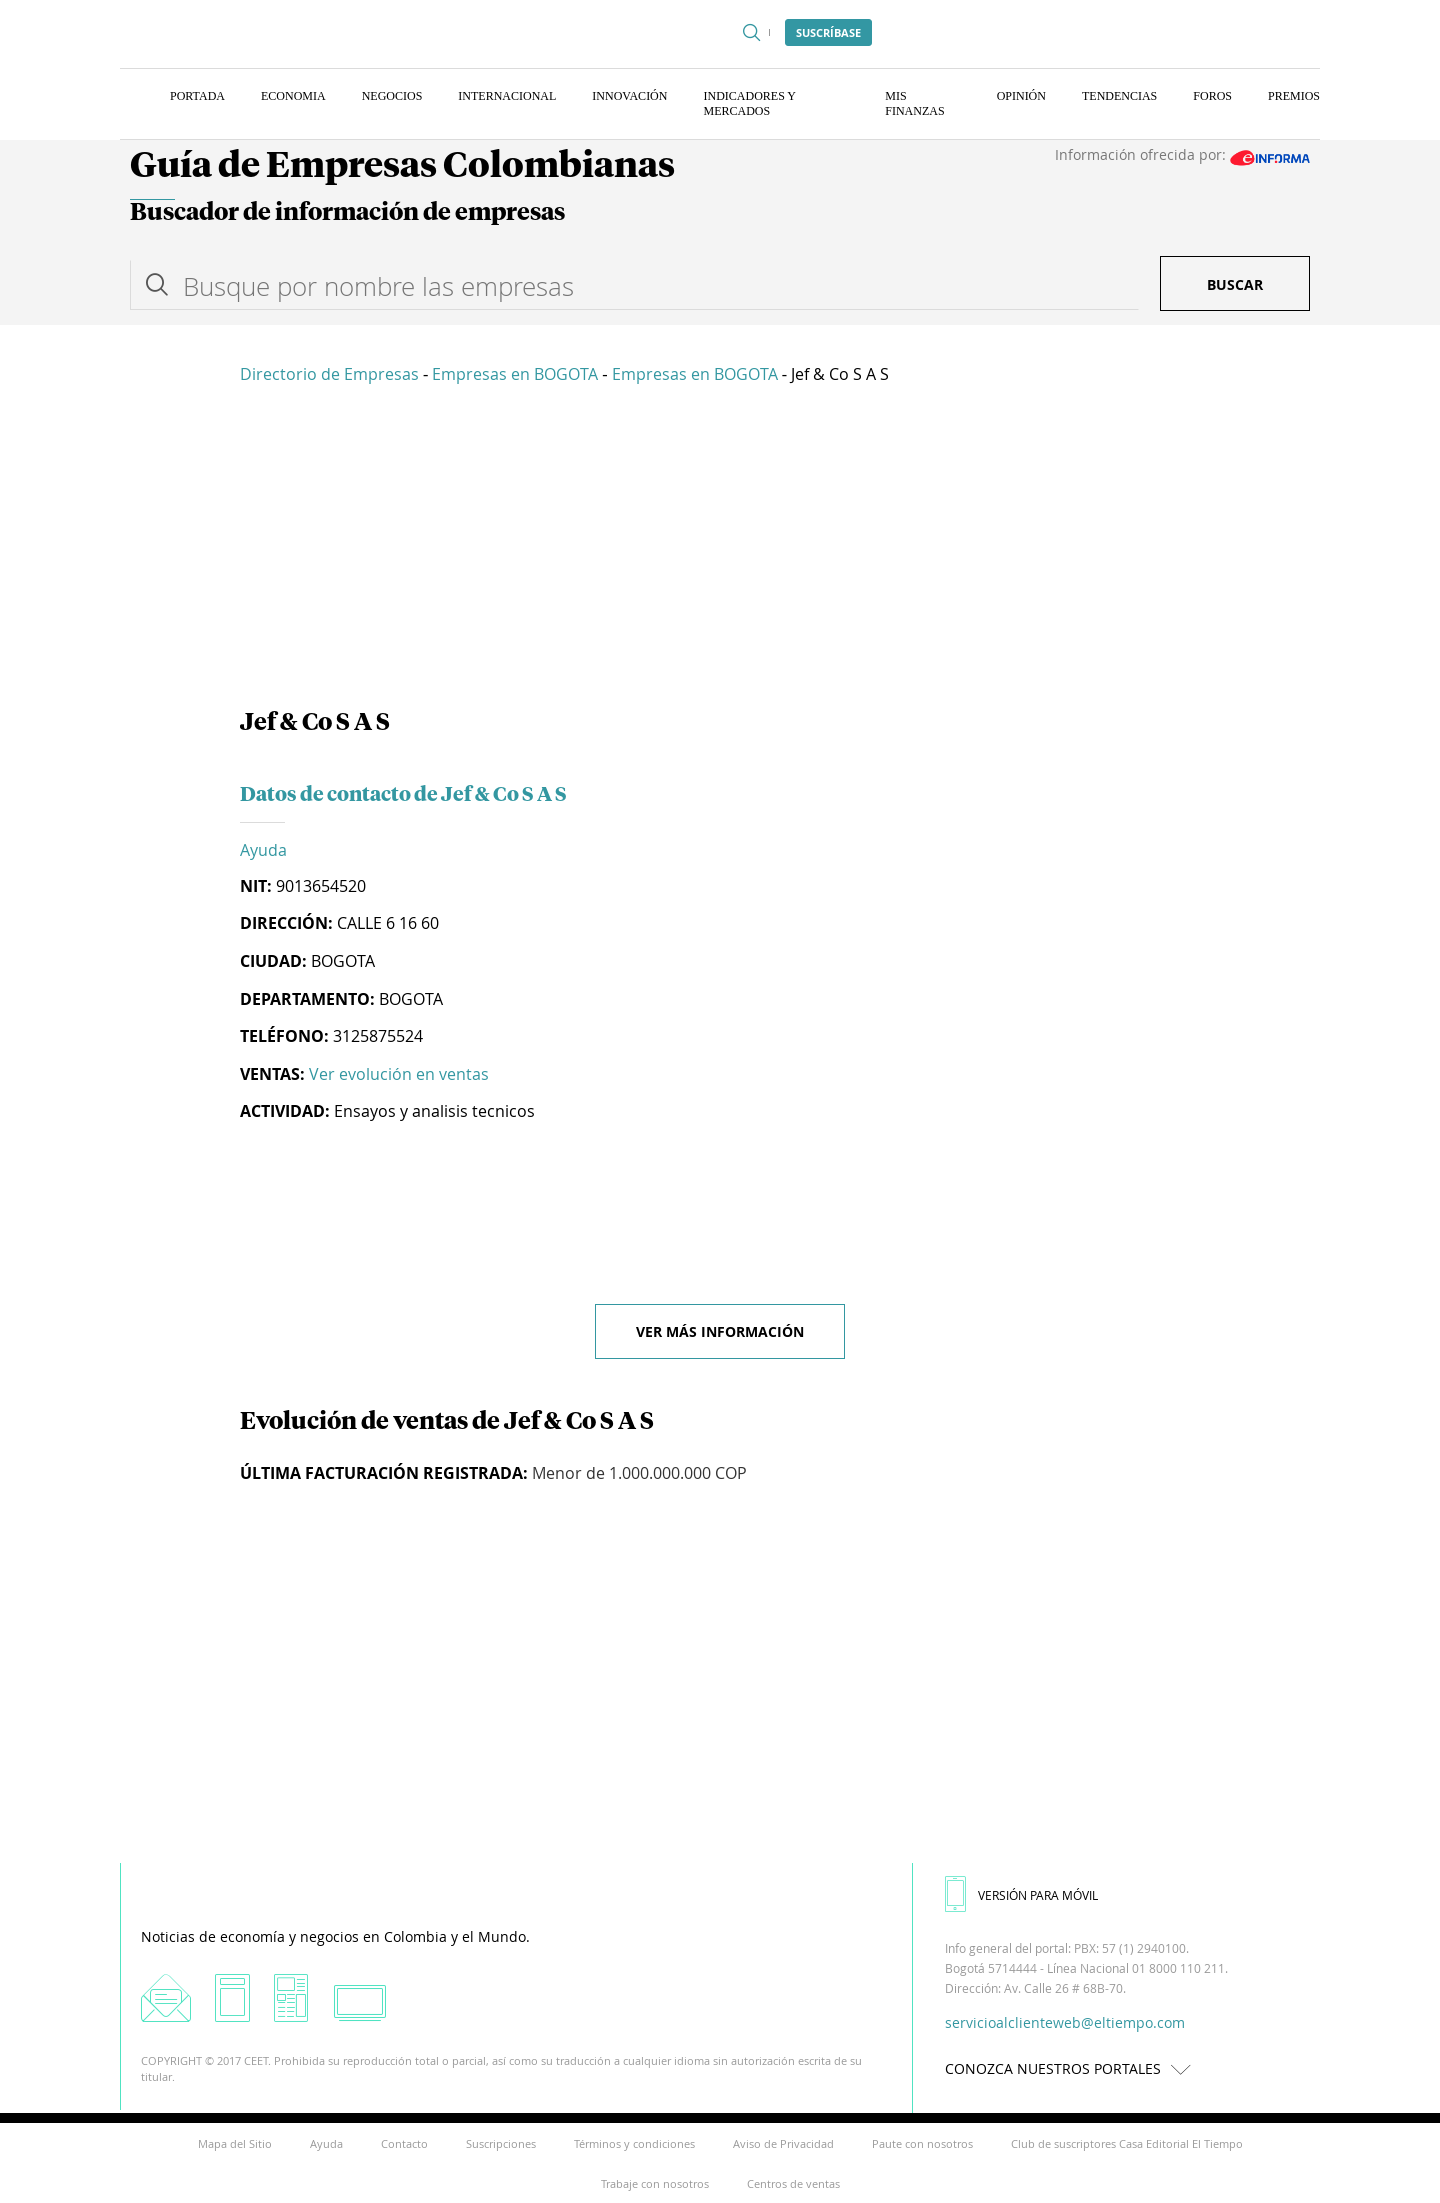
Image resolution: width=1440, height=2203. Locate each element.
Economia (293, 96)
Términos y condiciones (634, 2143)
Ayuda (263, 850)
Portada (197, 96)
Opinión (1021, 96)
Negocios (392, 96)
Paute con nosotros (922, 2143)
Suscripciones (501, 2143)
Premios (1294, 96)
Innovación (629, 96)
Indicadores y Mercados (749, 103)
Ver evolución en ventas (399, 1074)
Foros (1212, 96)
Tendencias (1119, 96)
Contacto (404, 2143)
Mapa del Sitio (235, 2143)
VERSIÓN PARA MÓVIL (1021, 1895)
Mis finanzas (914, 103)
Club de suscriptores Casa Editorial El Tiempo (1127, 2143)
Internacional (507, 96)
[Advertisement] (720, 550)
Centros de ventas (793, 2183)
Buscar (1235, 284)
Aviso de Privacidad (783, 2143)
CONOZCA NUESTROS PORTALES (1073, 2068)
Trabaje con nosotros (655, 2183)
